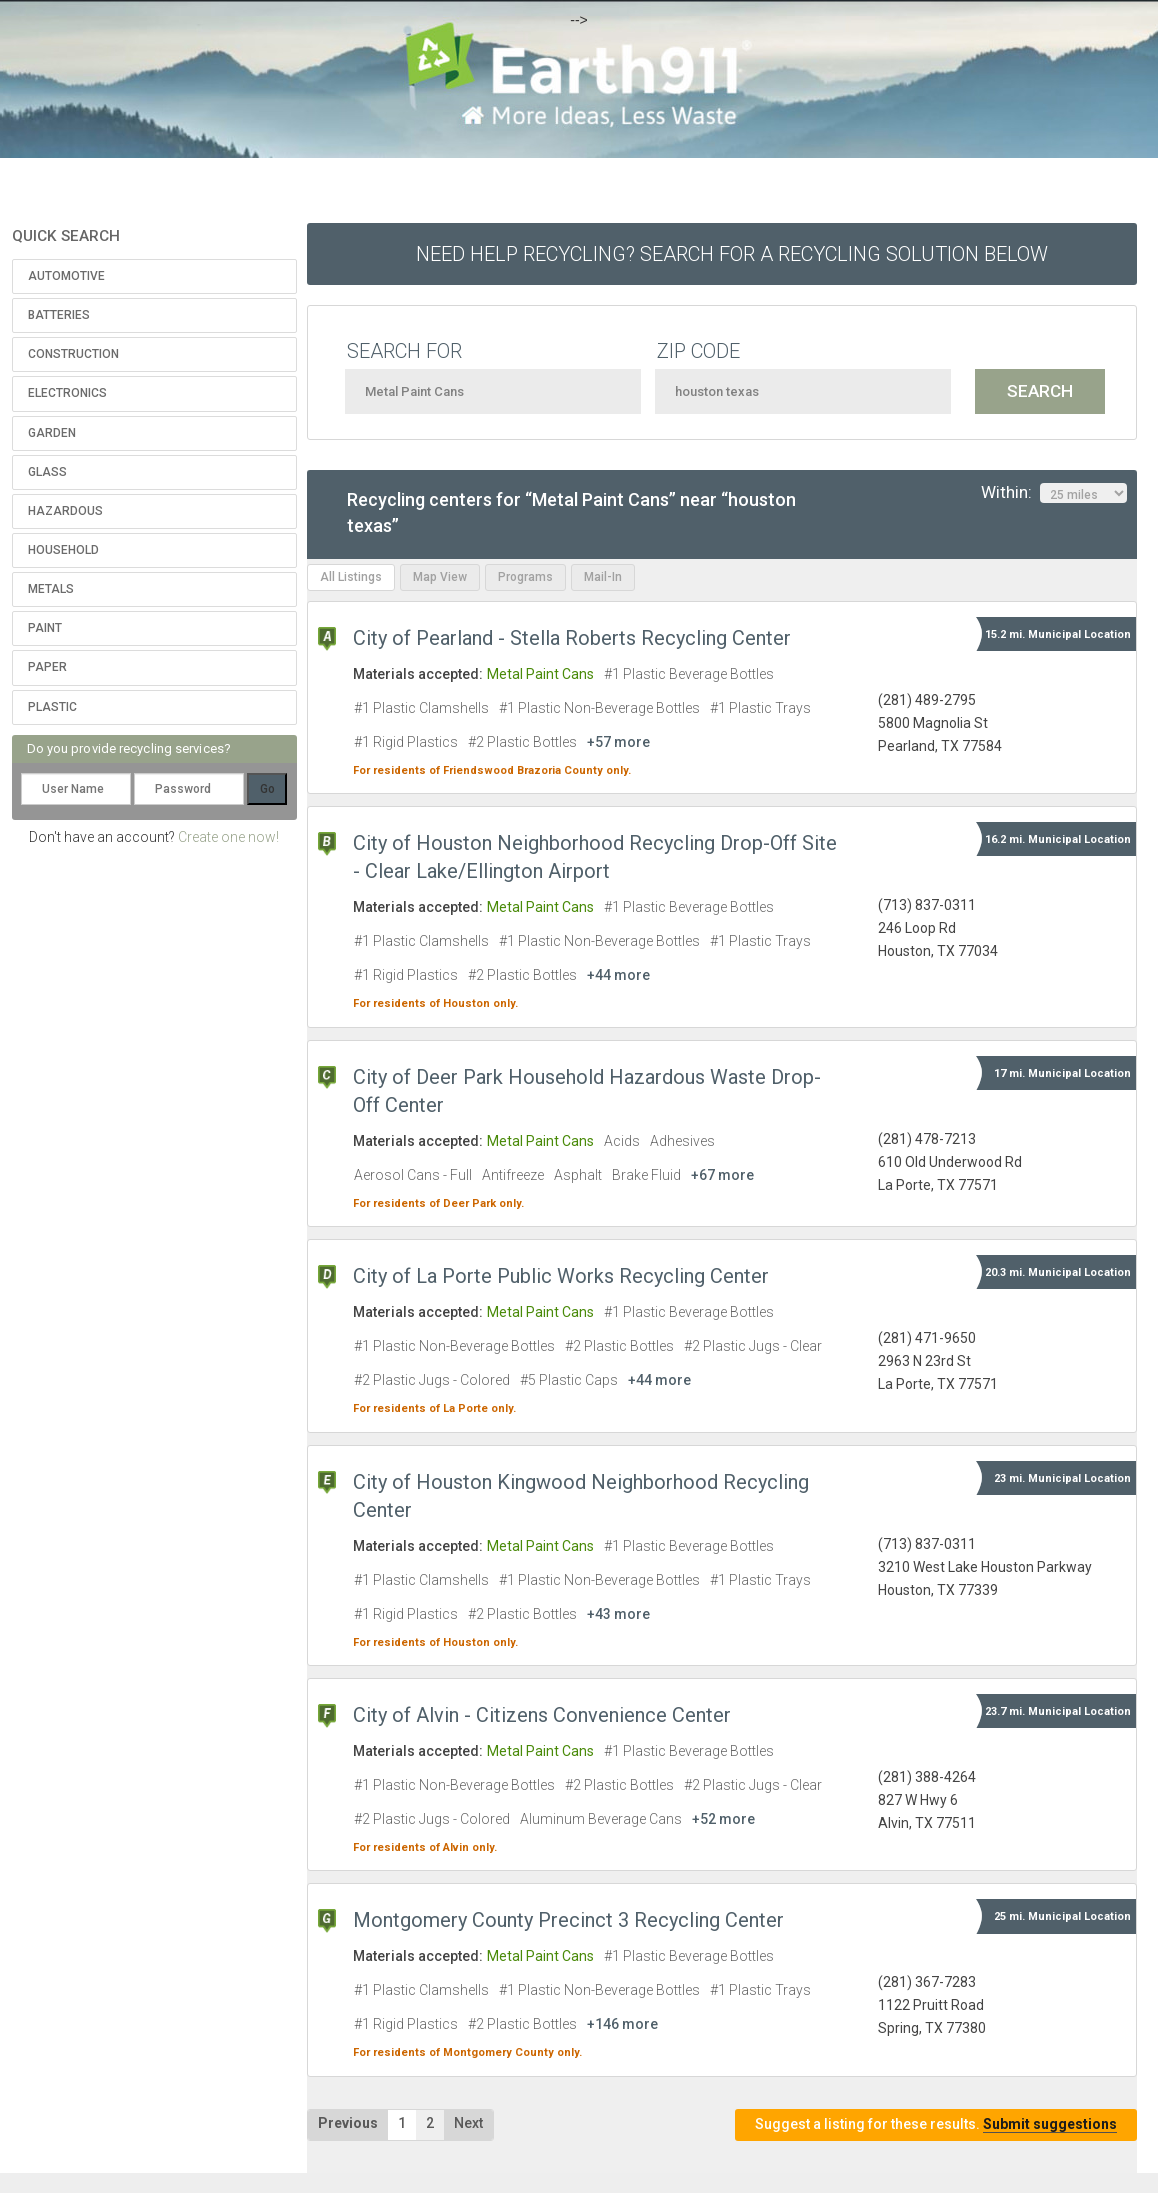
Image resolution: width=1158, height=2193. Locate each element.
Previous (348, 2123)
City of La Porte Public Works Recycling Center (561, 1276)
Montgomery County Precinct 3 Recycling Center (568, 1920)
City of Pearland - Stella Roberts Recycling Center (572, 638)
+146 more (622, 2024)
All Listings (351, 577)
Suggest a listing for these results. (936, 2124)
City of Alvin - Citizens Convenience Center (542, 1715)
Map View (440, 577)
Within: (1054, 493)
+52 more (723, 1819)
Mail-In (603, 577)
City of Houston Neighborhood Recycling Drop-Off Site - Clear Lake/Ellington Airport (595, 857)
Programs (525, 577)
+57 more (618, 742)
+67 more (722, 1175)
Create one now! (228, 837)
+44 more (618, 975)
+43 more (618, 1614)
